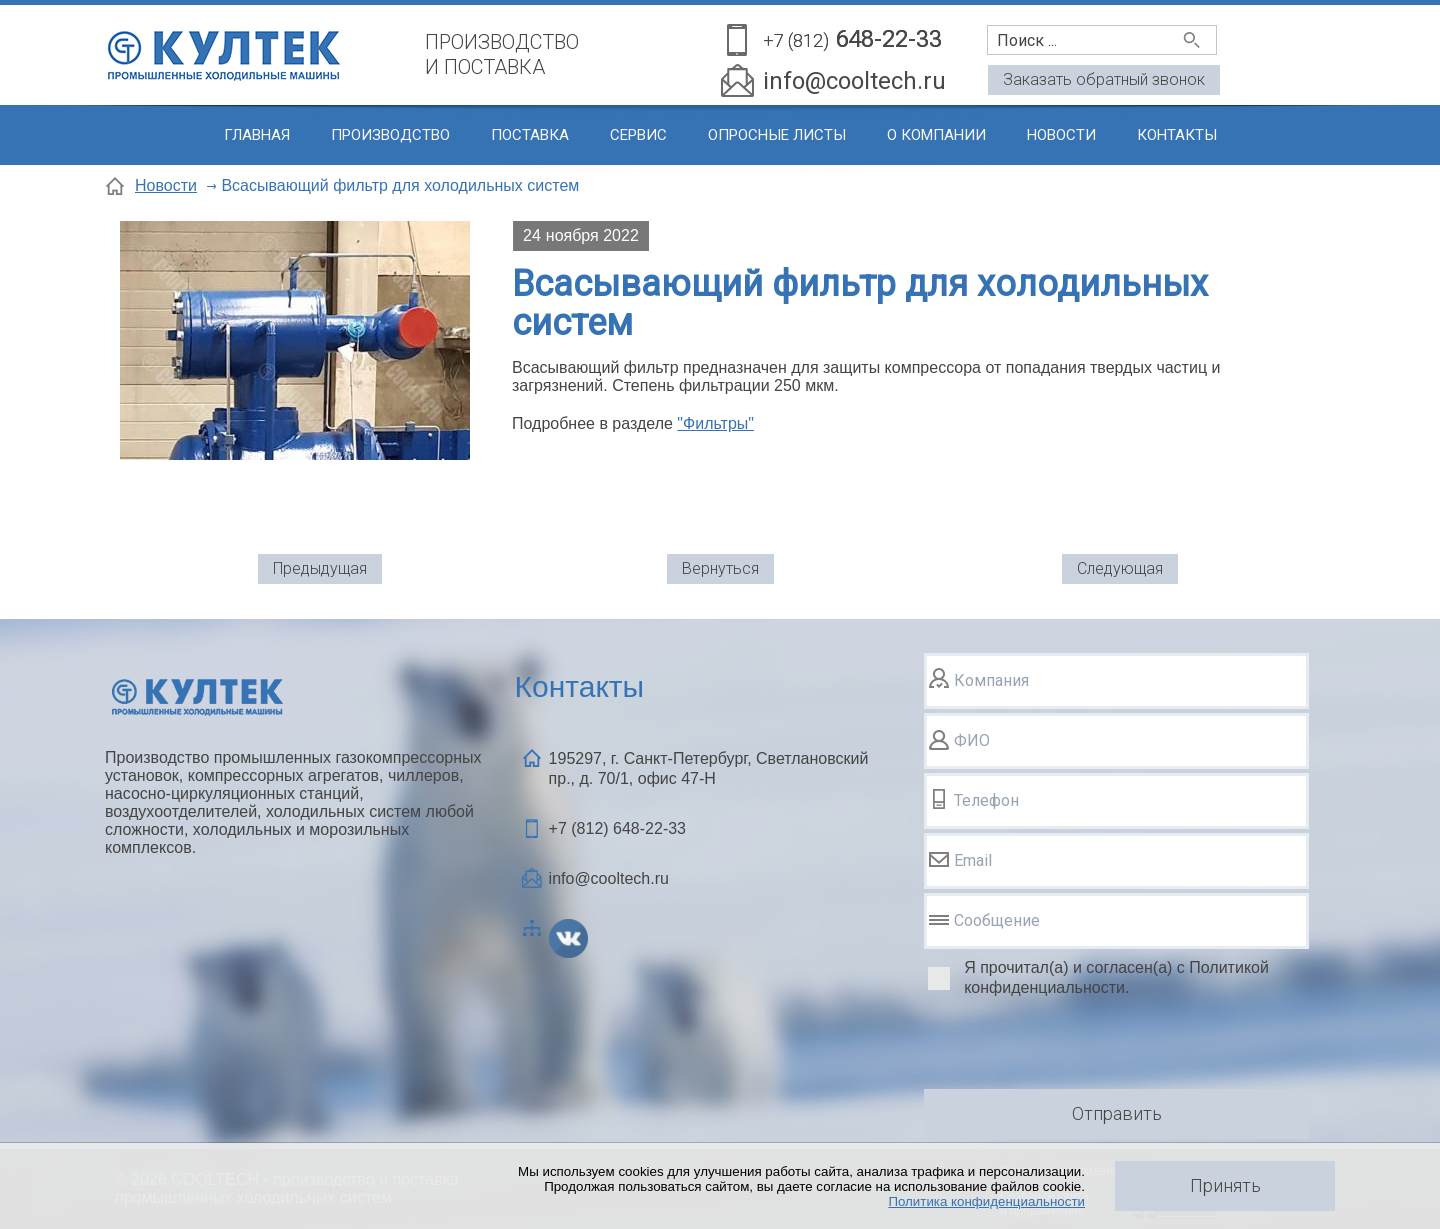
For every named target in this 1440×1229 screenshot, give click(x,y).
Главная (257, 135)
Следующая (1120, 568)
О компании (936, 135)
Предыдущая (320, 568)
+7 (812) (617, 828)
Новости (1061, 135)
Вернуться (720, 568)
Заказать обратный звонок (1104, 79)
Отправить (1117, 1113)
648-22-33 (852, 40)
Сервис (638, 135)
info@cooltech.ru (854, 81)
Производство (390, 135)
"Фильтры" (715, 423)
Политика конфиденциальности (986, 1201)
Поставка (530, 135)
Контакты (1177, 135)
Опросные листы (777, 135)
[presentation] (1076, 1046)
